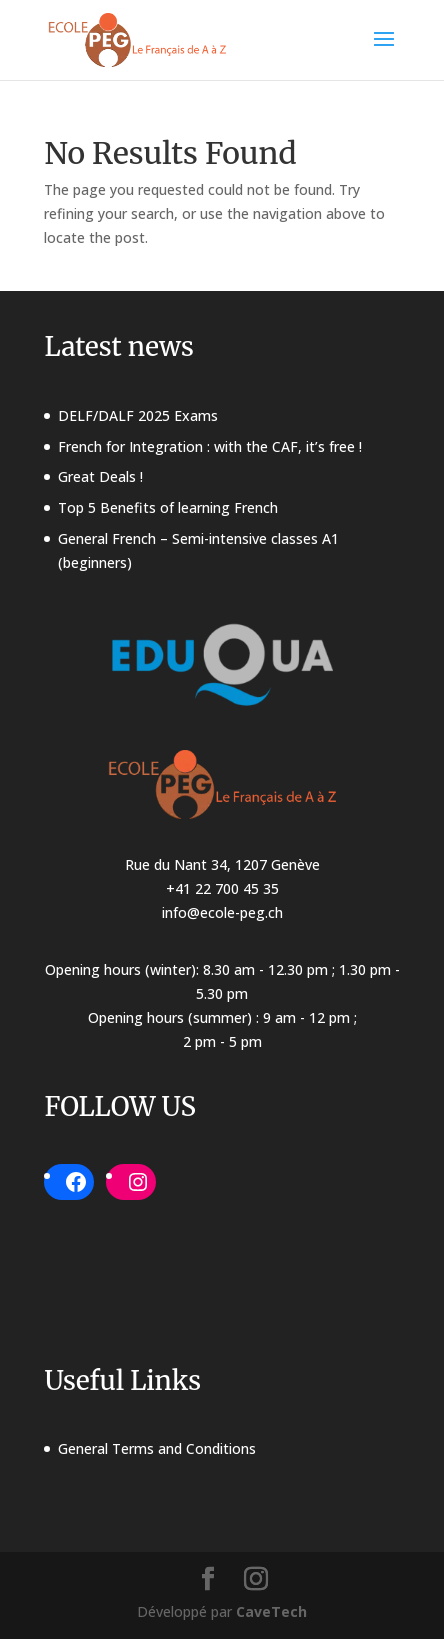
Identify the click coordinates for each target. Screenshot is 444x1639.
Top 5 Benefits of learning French (168, 507)
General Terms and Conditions (157, 1448)
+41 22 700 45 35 (222, 888)
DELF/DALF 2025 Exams (138, 415)
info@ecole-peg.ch (222, 912)
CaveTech (271, 1611)
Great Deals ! (100, 476)
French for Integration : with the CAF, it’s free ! (210, 446)
